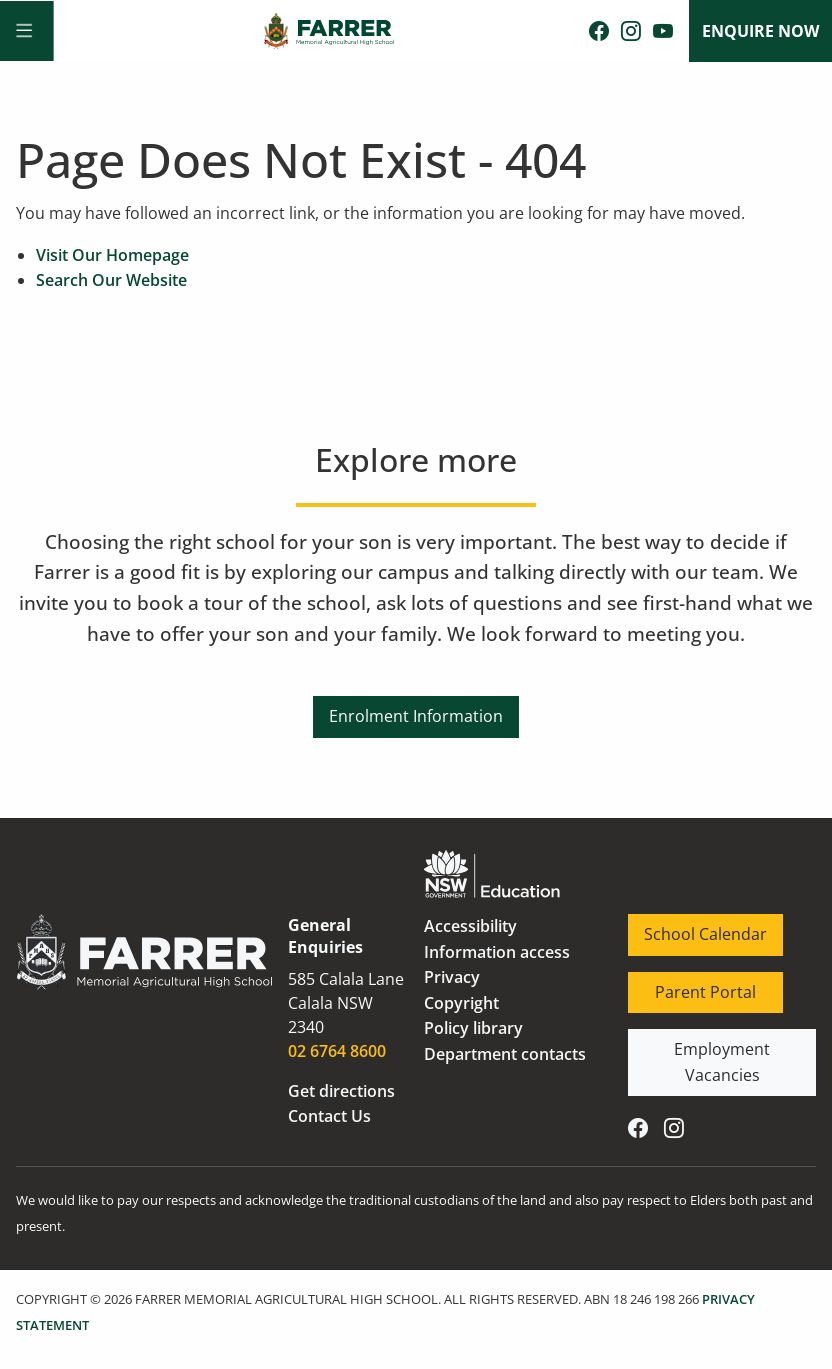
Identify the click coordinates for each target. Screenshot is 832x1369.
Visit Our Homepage (112, 255)
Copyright (461, 1003)
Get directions (341, 1091)
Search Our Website (111, 280)
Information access (497, 952)
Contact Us (329, 1116)
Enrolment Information (416, 708)
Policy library (473, 1028)
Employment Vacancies (716, 1041)
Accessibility (470, 926)
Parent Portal (678, 984)
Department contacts (505, 1054)
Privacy (452, 977)
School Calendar (689, 926)
